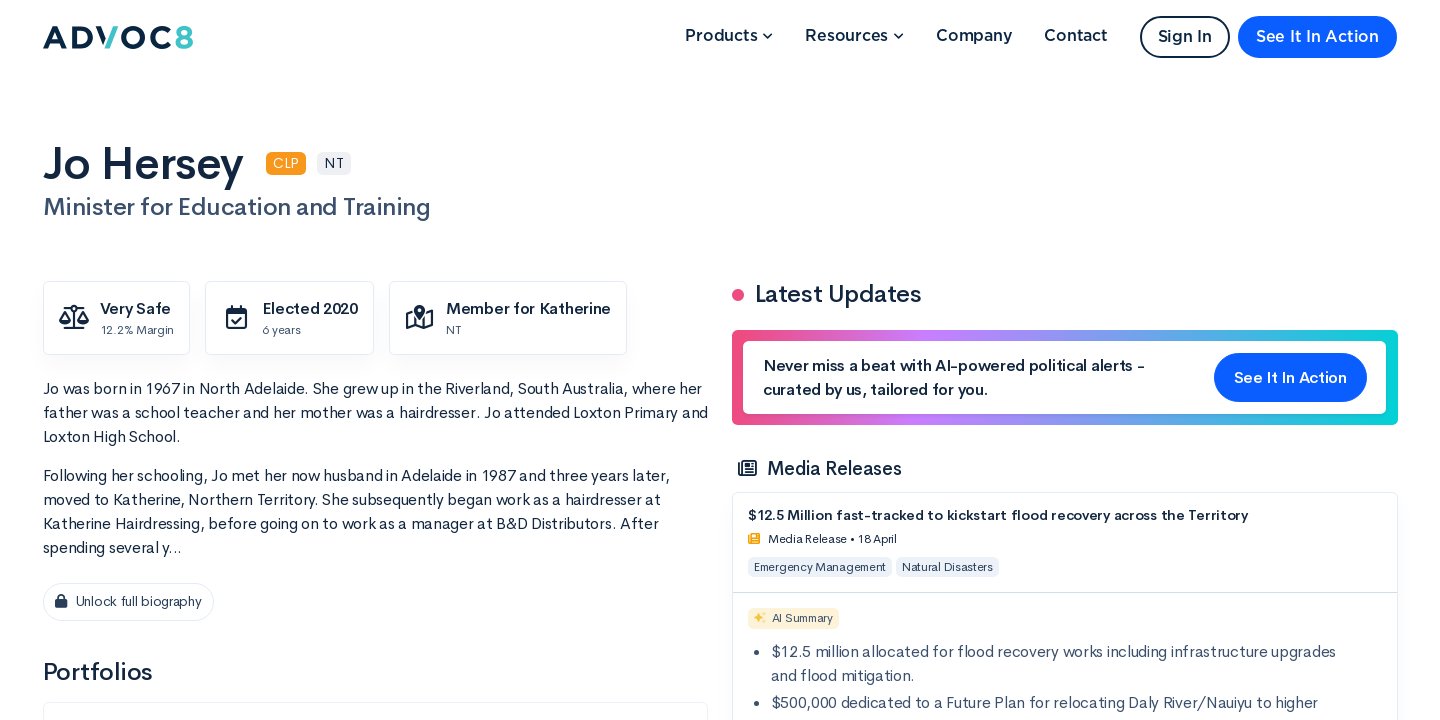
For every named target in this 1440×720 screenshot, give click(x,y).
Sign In (1185, 37)
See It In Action (1317, 37)
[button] (729, 37)
